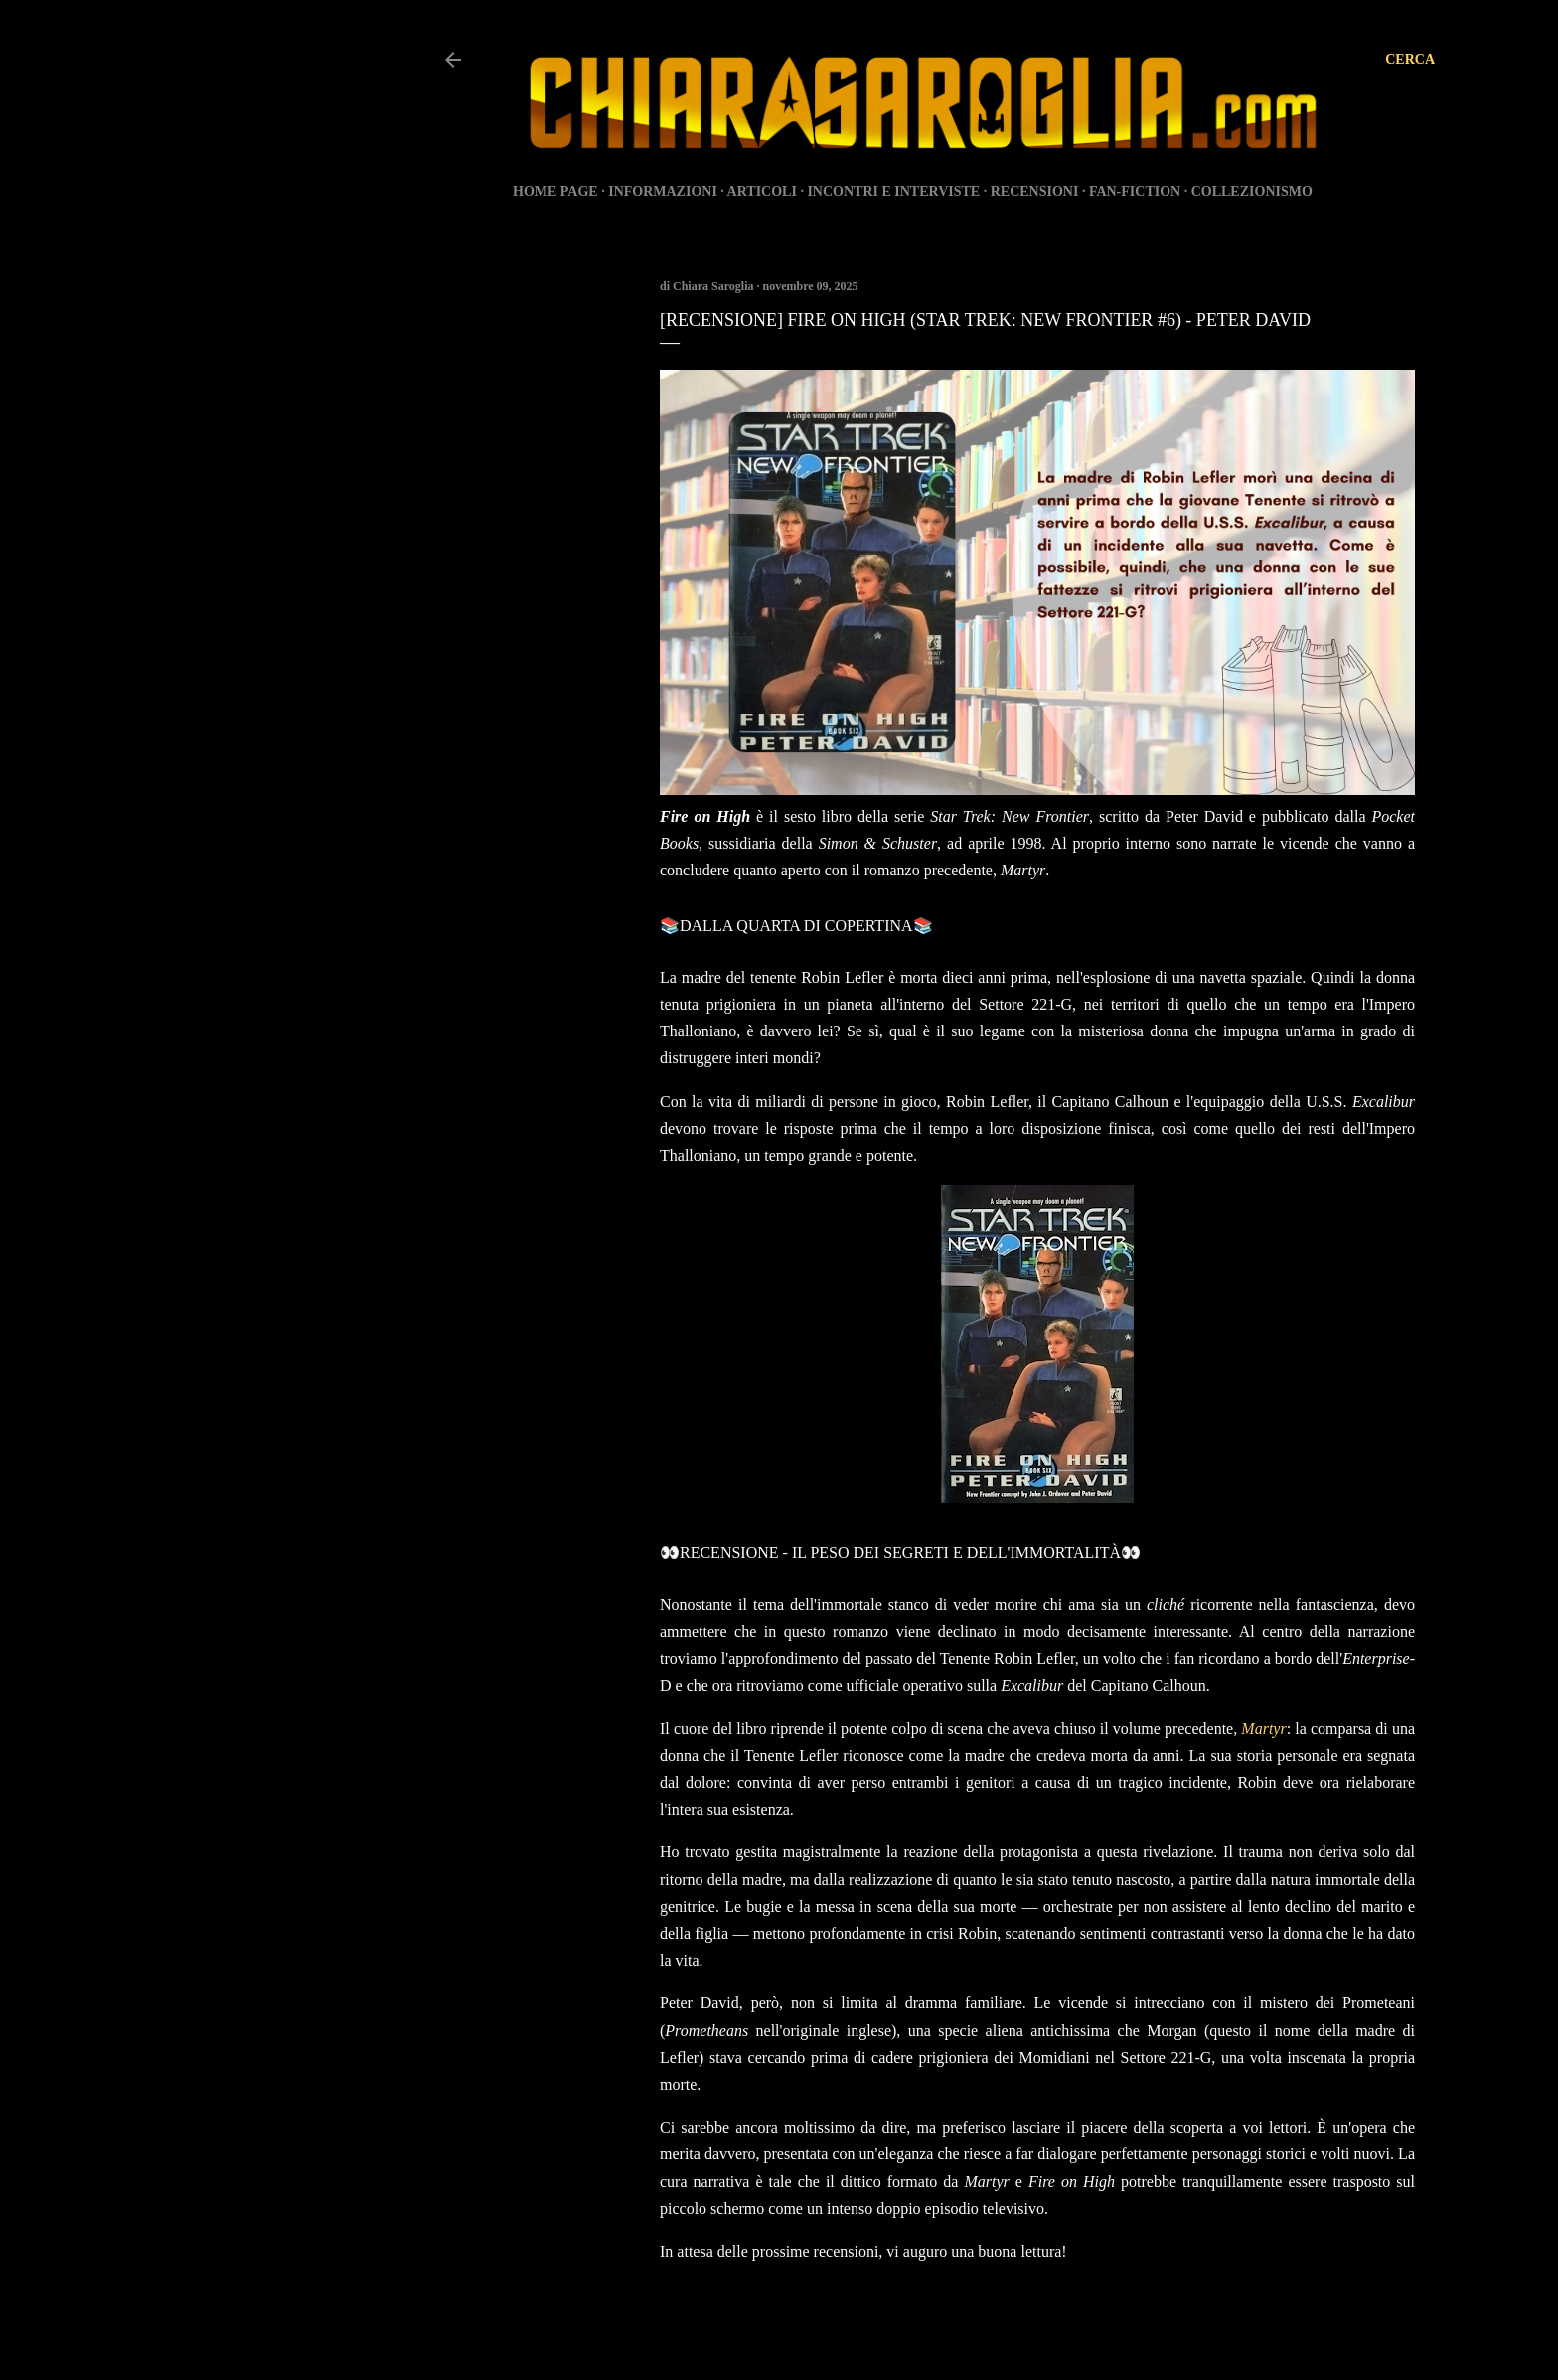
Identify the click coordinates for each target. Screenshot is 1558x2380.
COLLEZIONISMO (1252, 191)
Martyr (1263, 1728)
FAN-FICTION (1134, 191)
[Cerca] (1410, 59)
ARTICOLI (762, 191)
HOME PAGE (555, 191)
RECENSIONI (1035, 191)
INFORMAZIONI (662, 191)
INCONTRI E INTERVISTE (893, 191)
